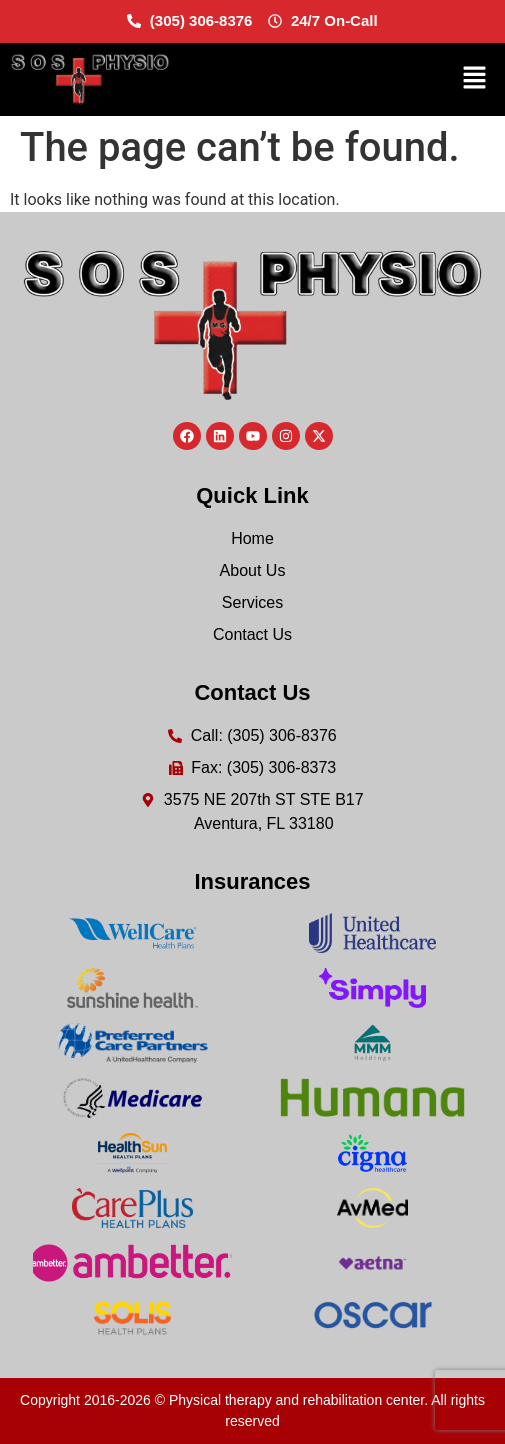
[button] (475, 79)
